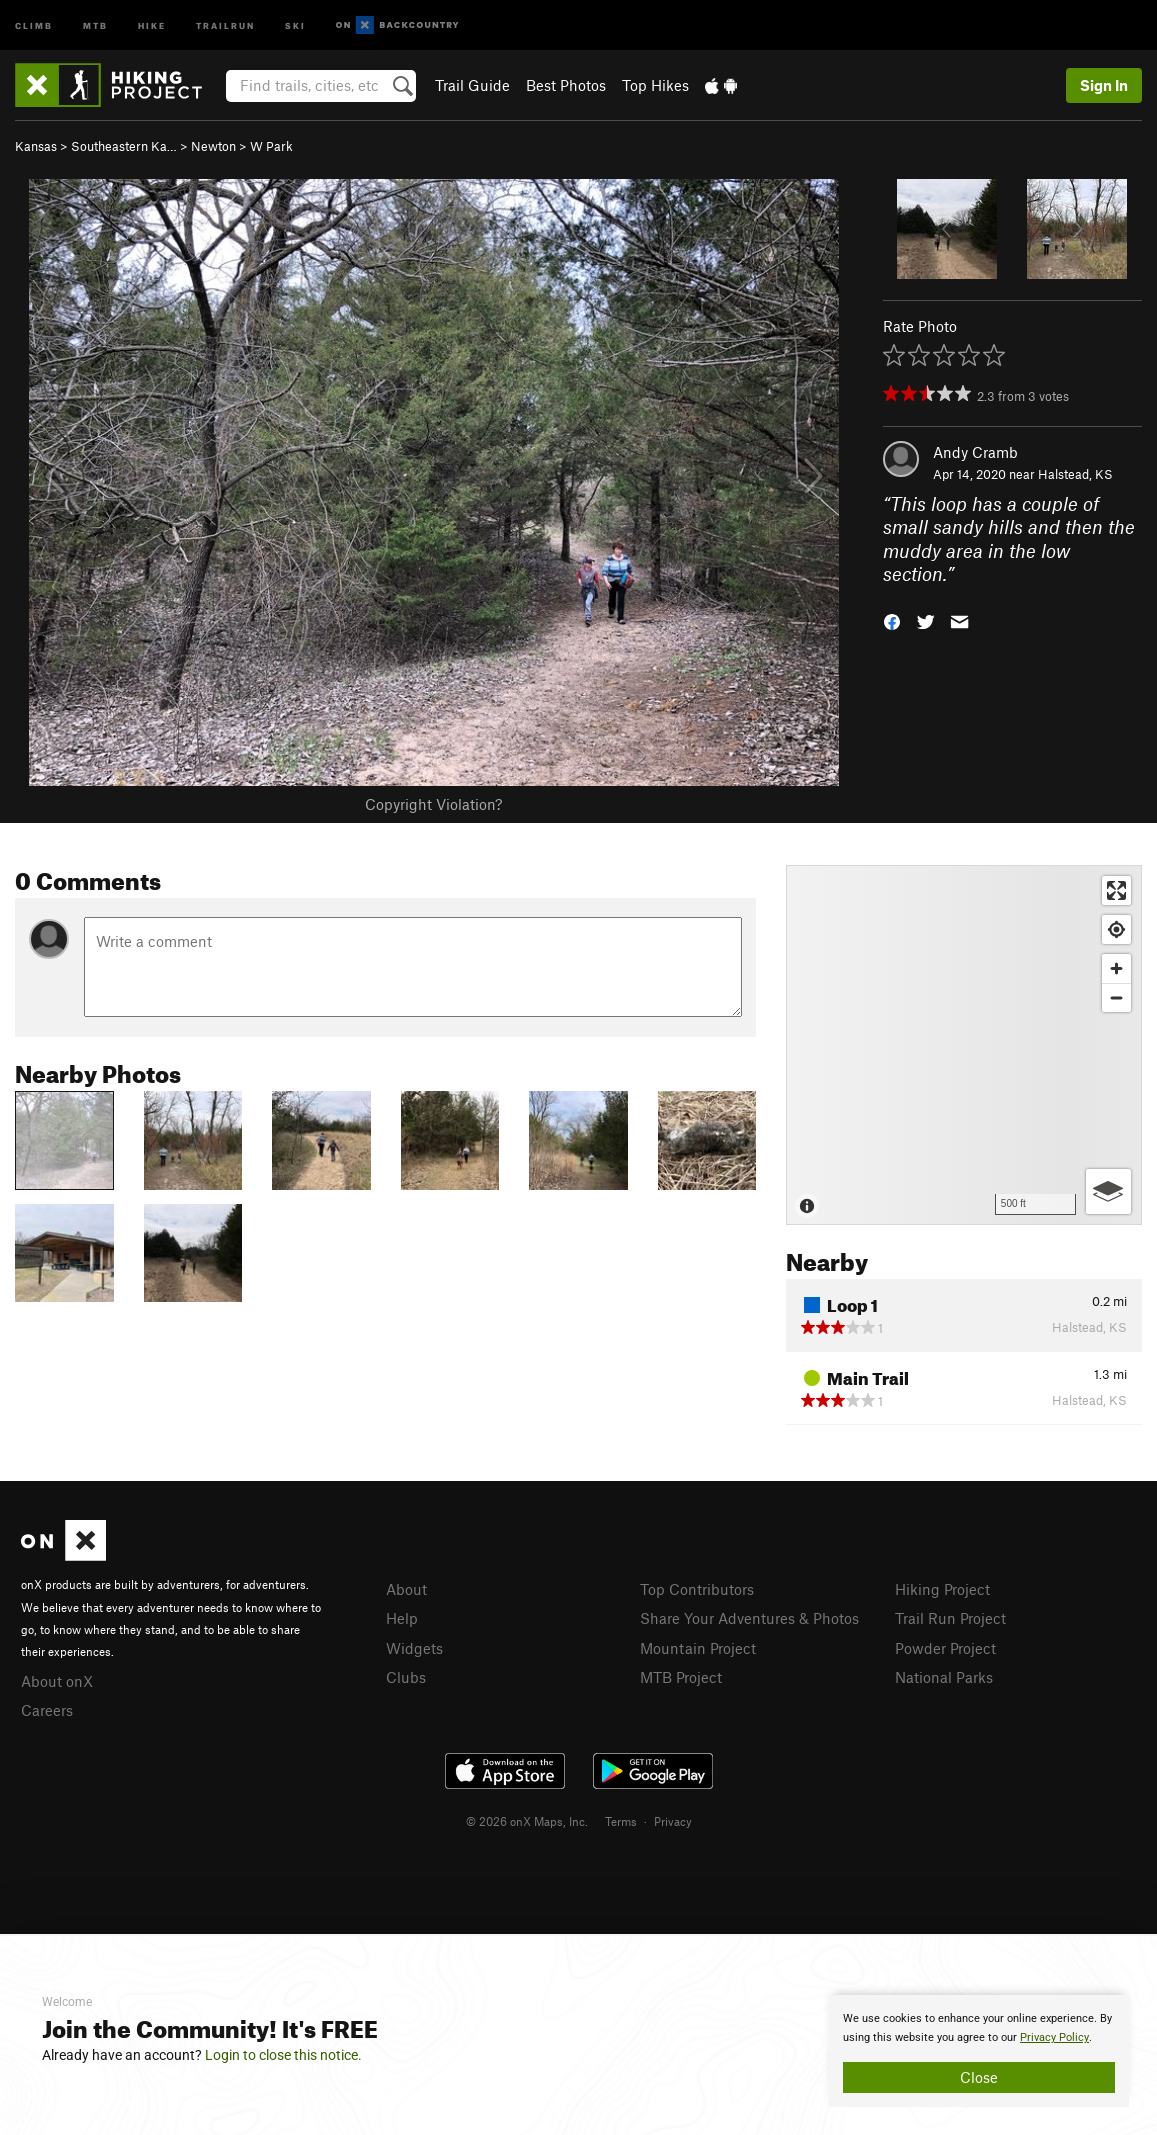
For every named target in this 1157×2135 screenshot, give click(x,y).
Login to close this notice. (283, 2055)
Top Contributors (697, 1589)
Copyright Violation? (433, 804)
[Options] (1108, 1191)
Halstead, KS (1075, 474)
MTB (95, 24)
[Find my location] (1116, 929)
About (406, 1589)
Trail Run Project (950, 1618)
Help (402, 1618)
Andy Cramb (975, 452)
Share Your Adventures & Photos (749, 1618)
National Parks (944, 1677)
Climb (34, 24)
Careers (47, 1710)
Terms (621, 1821)
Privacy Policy (1054, 2037)
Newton (213, 146)
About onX (57, 1681)
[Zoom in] (1116, 968)
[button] (892, 620)
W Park (271, 146)
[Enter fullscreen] (1116, 890)
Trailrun (225, 24)
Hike (152, 24)
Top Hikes (655, 85)
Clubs (406, 1677)
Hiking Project (942, 1589)
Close (979, 2077)
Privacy (673, 1821)
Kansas (36, 146)
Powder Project (945, 1648)
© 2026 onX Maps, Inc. (527, 1821)
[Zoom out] (1116, 997)
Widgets (414, 1648)
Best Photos (566, 85)
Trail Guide (472, 85)
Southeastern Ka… (124, 146)
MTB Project (681, 1677)
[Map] (964, 1045)
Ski (295, 24)
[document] (979, 2051)
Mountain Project (698, 1648)
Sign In (1104, 85)
